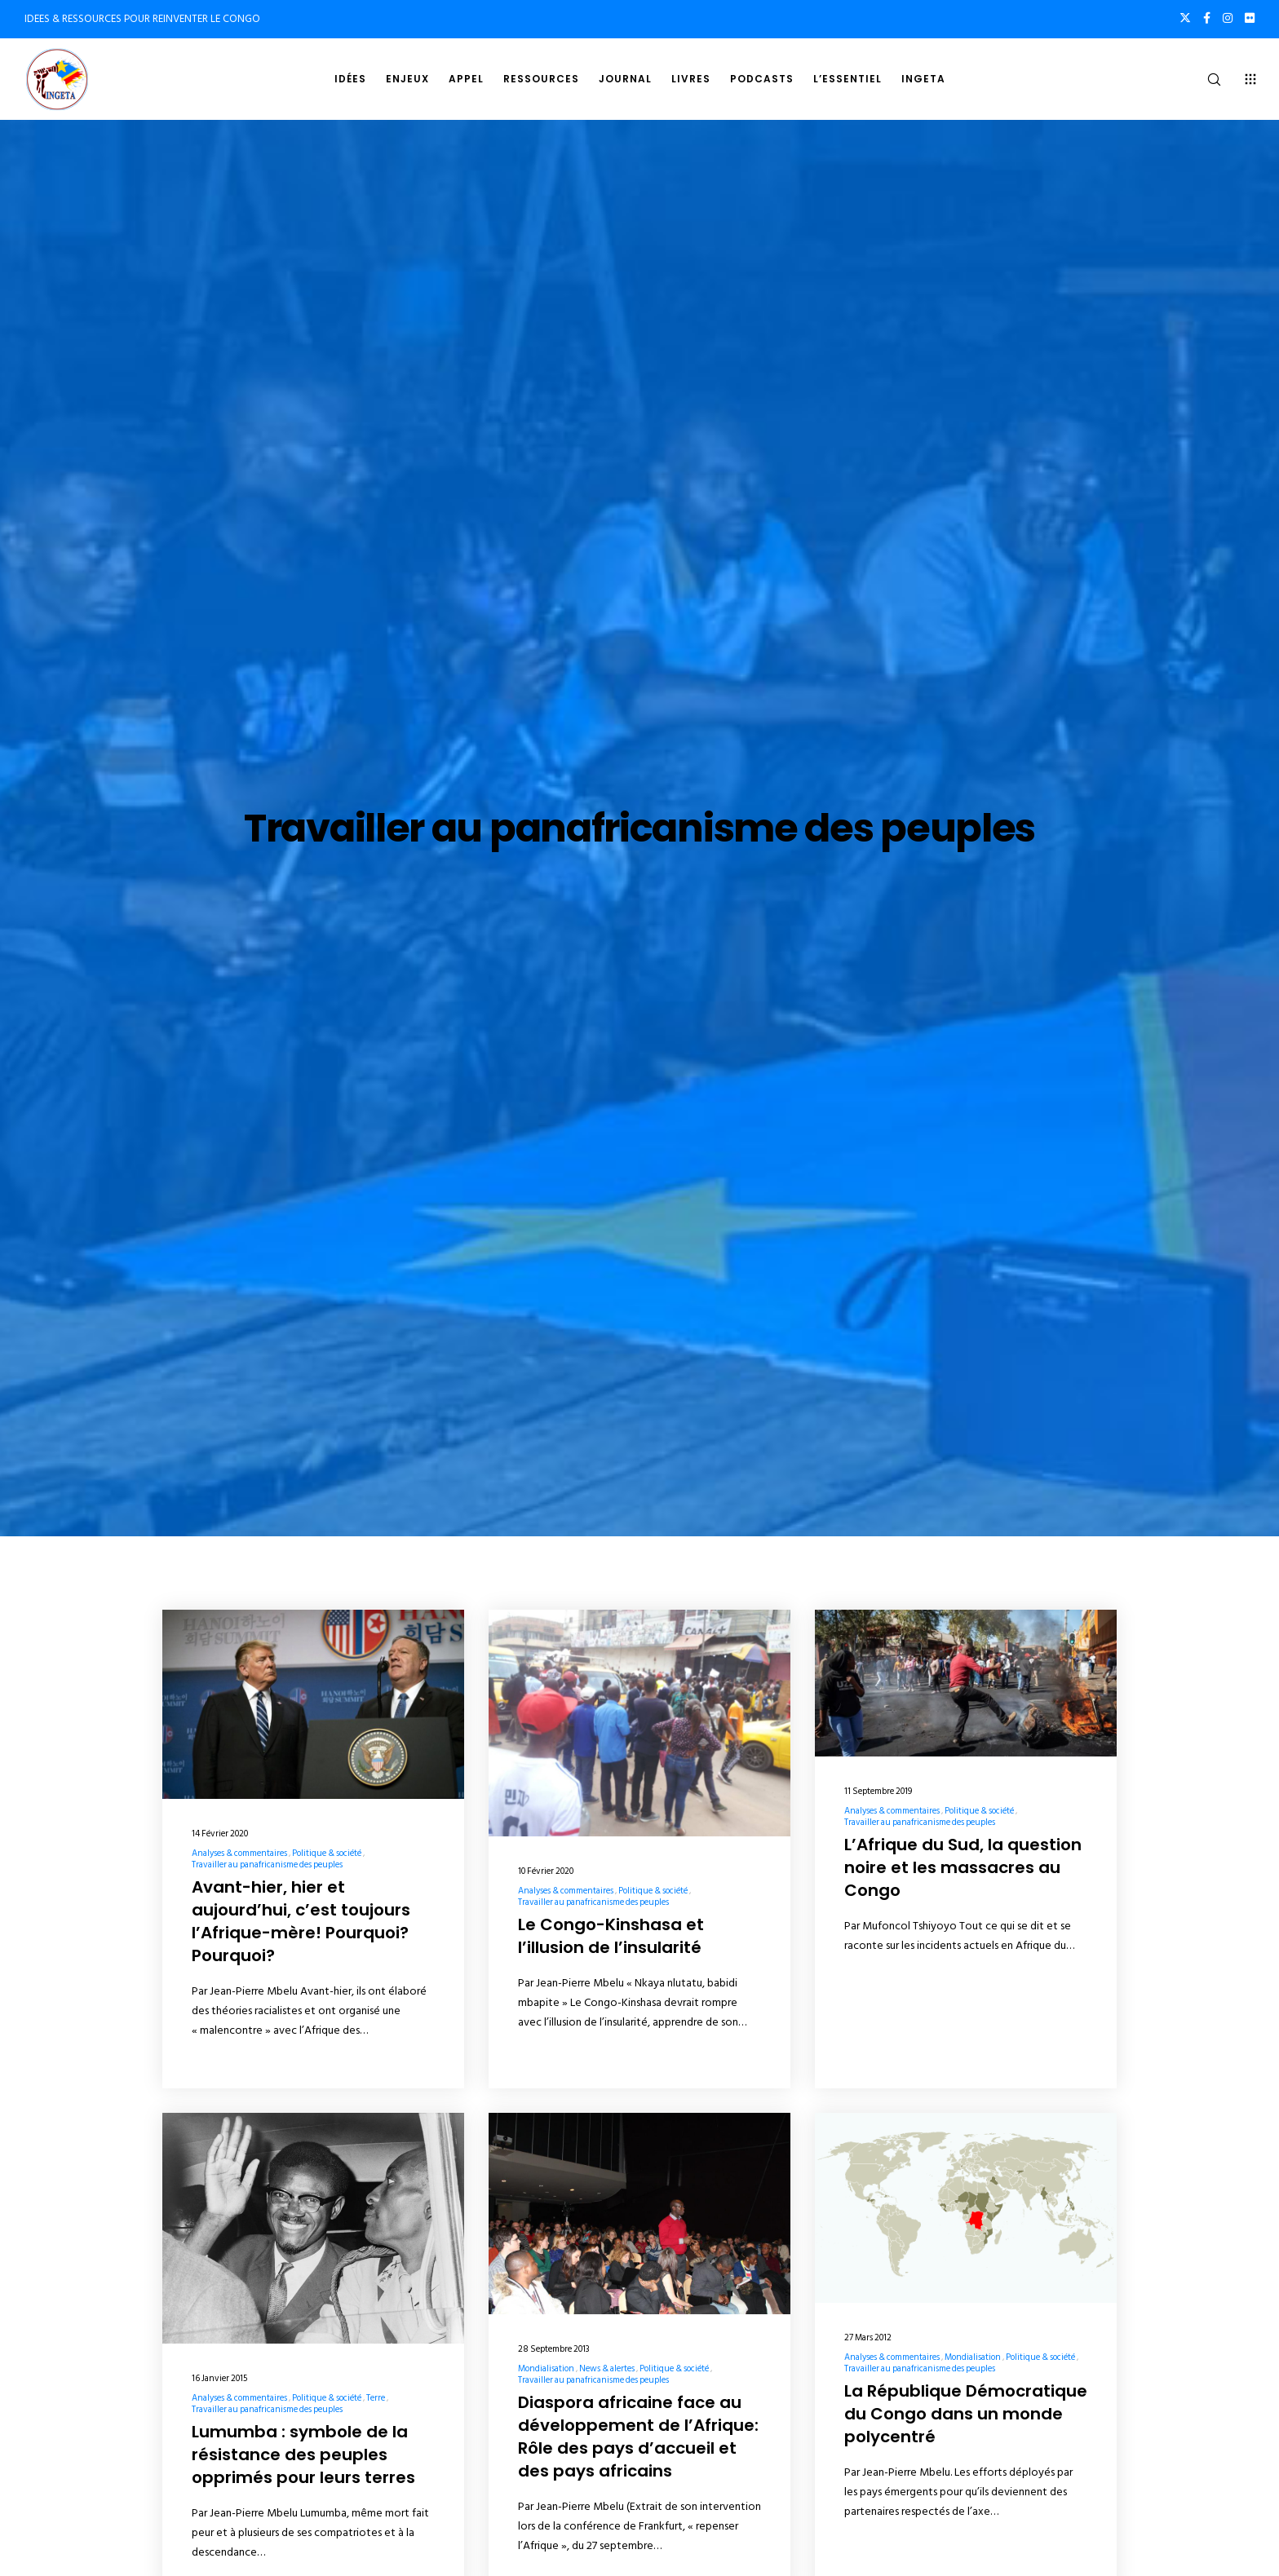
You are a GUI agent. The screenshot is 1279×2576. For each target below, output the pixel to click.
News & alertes (607, 2369)
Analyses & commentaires (239, 1853)
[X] (1185, 18)
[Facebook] (1206, 18)
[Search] (1203, 79)
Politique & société (326, 1853)
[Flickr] (1250, 18)
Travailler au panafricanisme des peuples (267, 1865)
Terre (375, 2398)
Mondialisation (546, 2369)
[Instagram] (1228, 18)
